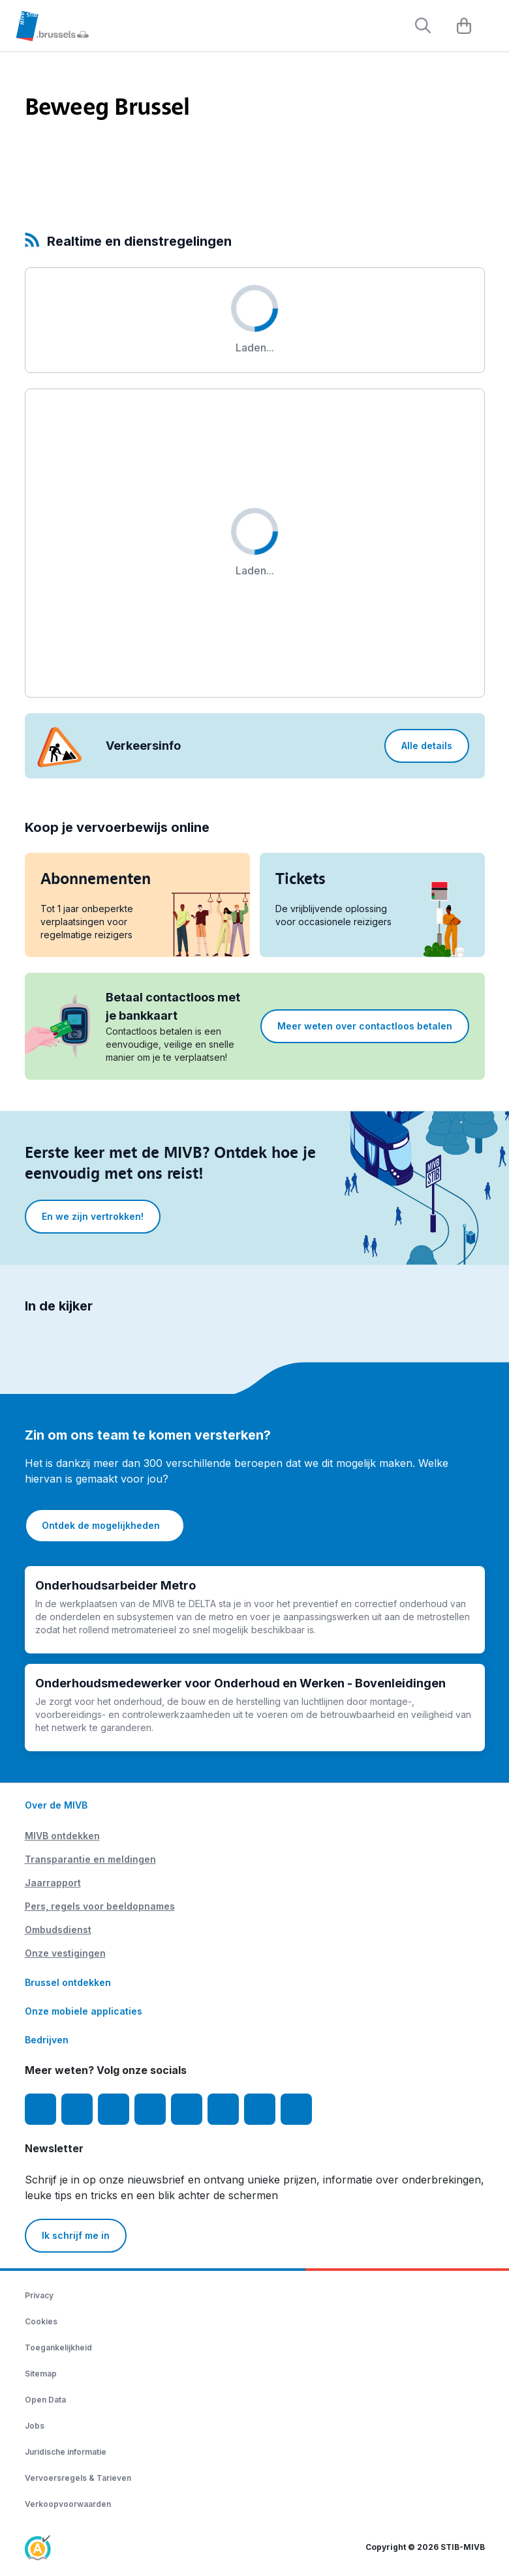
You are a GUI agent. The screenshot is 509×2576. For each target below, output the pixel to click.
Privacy (39, 2295)
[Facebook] (40, 2109)
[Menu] (492, 26)
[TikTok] (186, 2109)
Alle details (426, 745)
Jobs (34, 2426)
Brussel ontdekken (68, 1982)
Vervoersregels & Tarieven (78, 2478)
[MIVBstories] (259, 2109)
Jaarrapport (53, 1882)
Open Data (45, 2400)
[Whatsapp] (296, 2109)
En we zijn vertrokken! (93, 1216)
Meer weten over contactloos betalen (364, 1025)
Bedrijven (47, 2039)
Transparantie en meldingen (90, 1859)
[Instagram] (77, 2109)
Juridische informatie (65, 2452)
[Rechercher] (423, 25)
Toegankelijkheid (58, 2347)
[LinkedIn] (150, 2109)
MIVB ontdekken (62, 1835)
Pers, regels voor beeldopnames (100, 1906)
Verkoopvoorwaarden (68, 2504)
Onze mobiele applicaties (83, 2011)
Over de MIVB (56, 1805)
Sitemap (41, 2373)
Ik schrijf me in (76, 2235)
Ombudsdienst (58, 1929)
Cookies (41, 2321)
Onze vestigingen (65, 1953)
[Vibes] (223, 2109)
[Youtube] (113, 2109)
